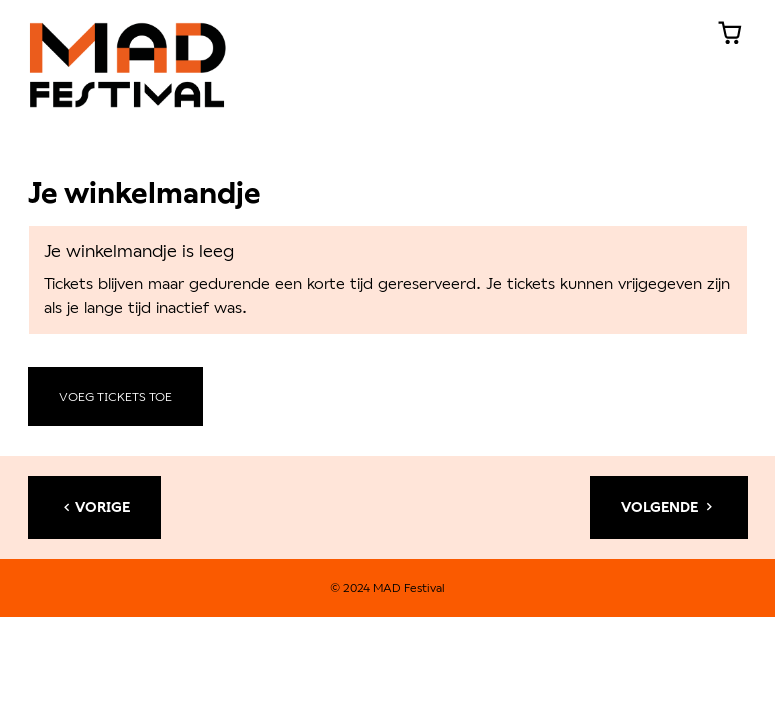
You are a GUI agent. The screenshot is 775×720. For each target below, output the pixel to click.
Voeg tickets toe (115, 396)
